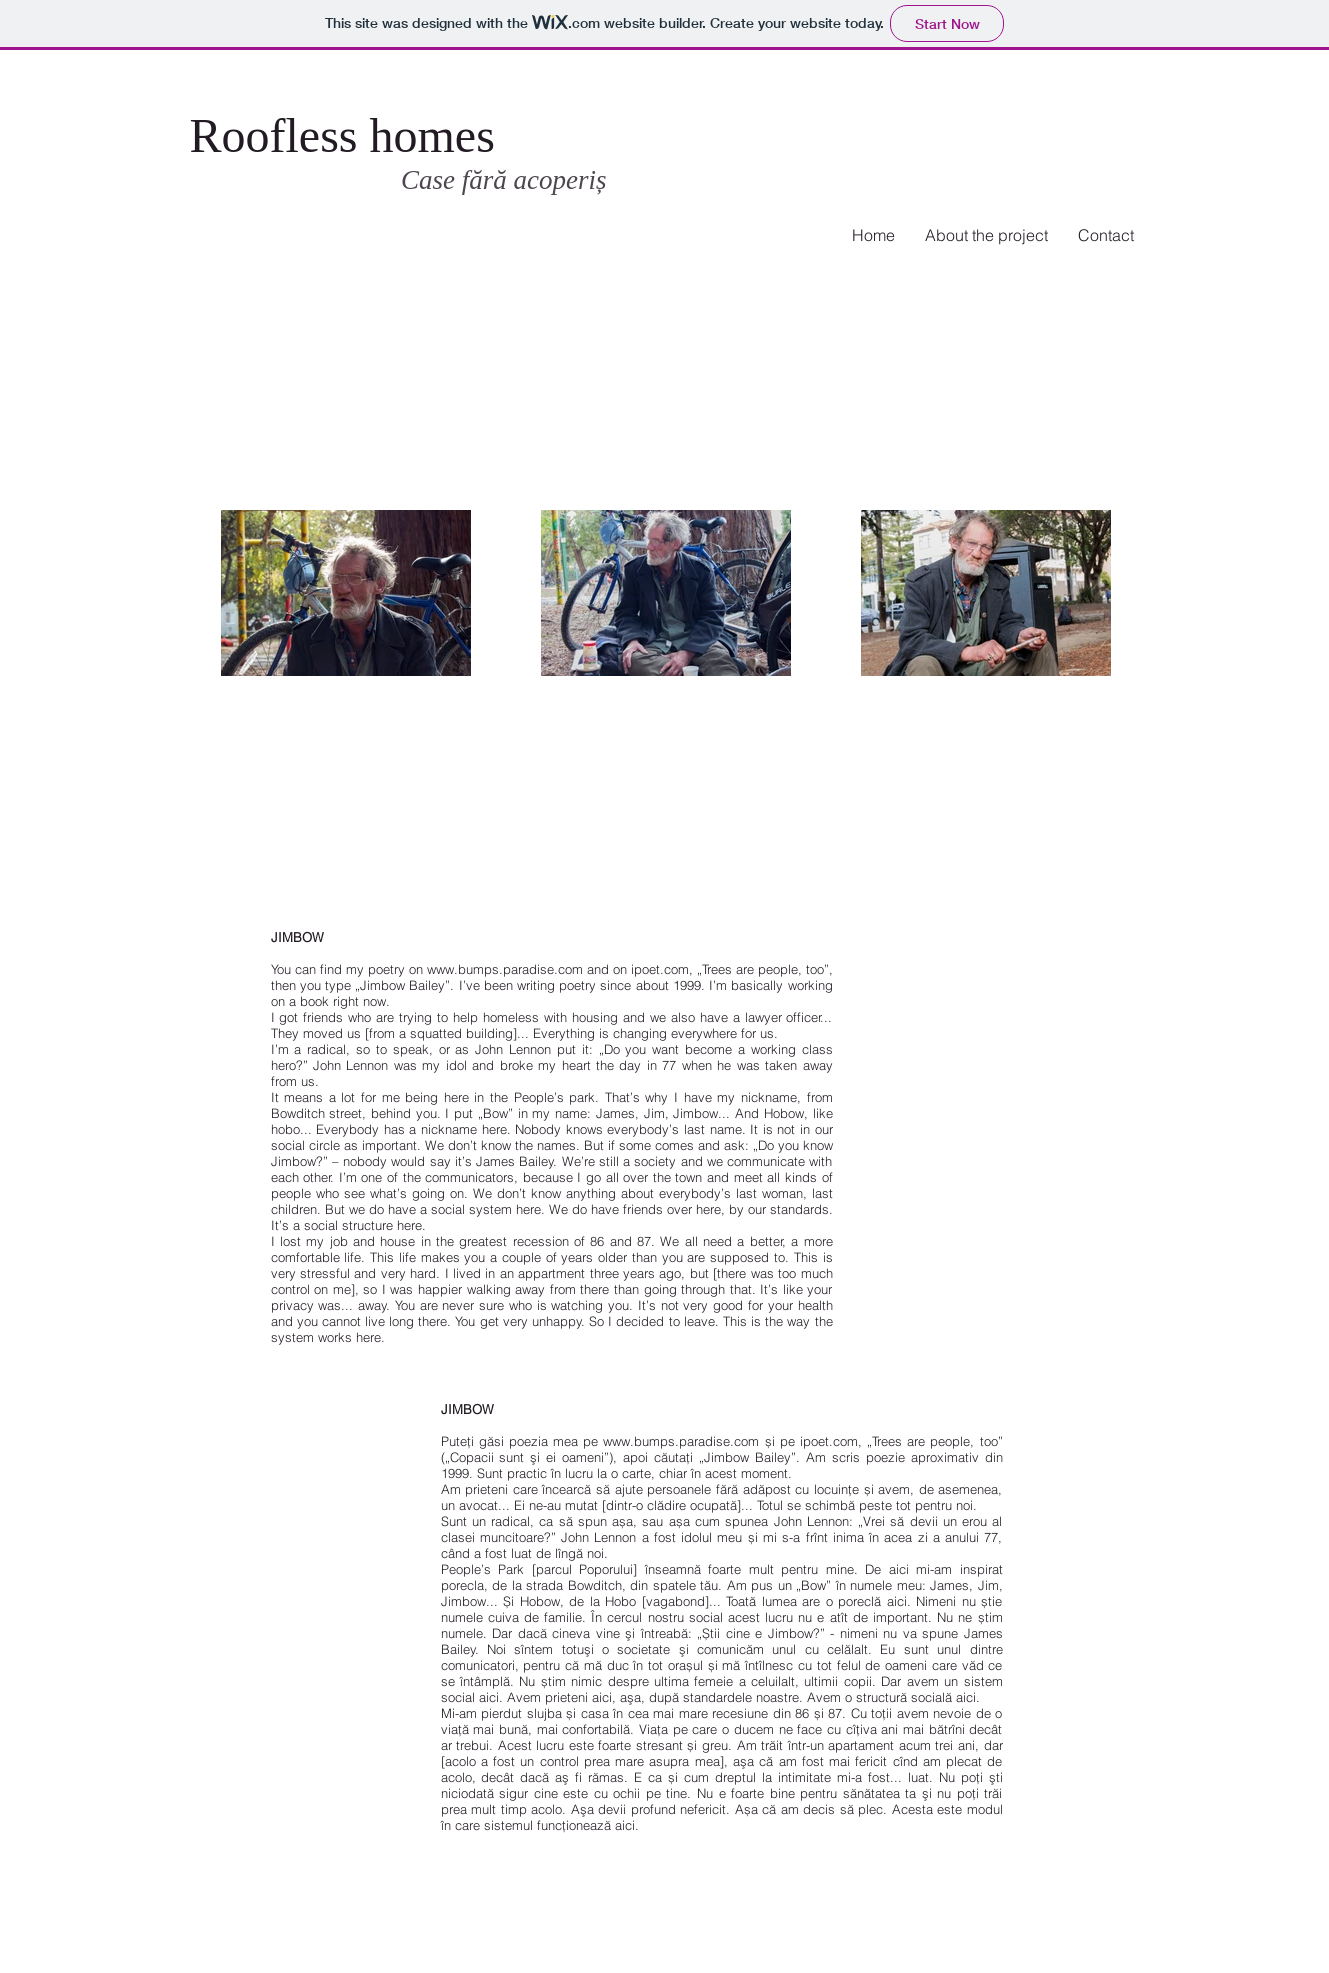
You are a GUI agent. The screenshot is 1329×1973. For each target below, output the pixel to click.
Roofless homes (348, 135)
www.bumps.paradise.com (505, 969)
